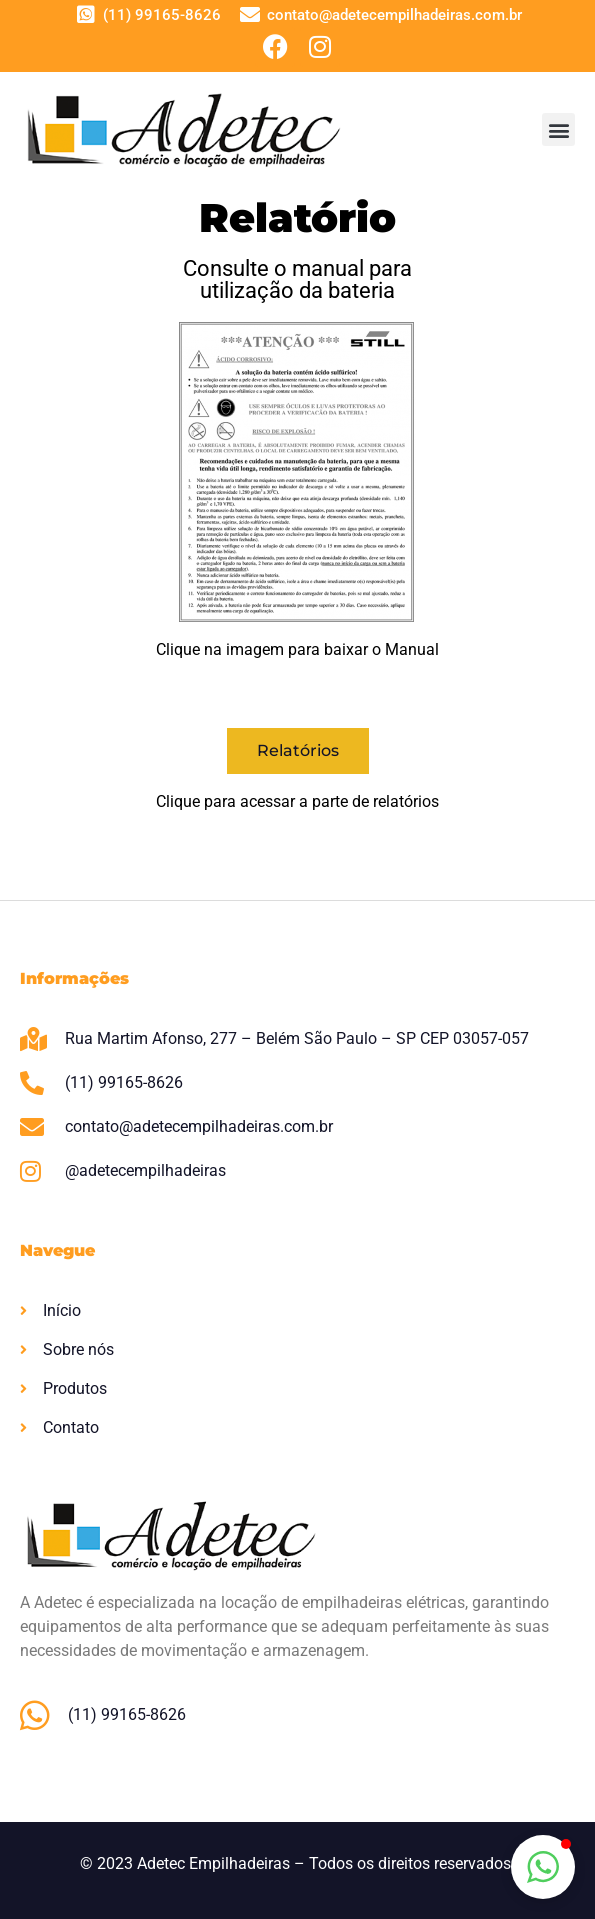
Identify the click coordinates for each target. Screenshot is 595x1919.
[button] (558, 129)
